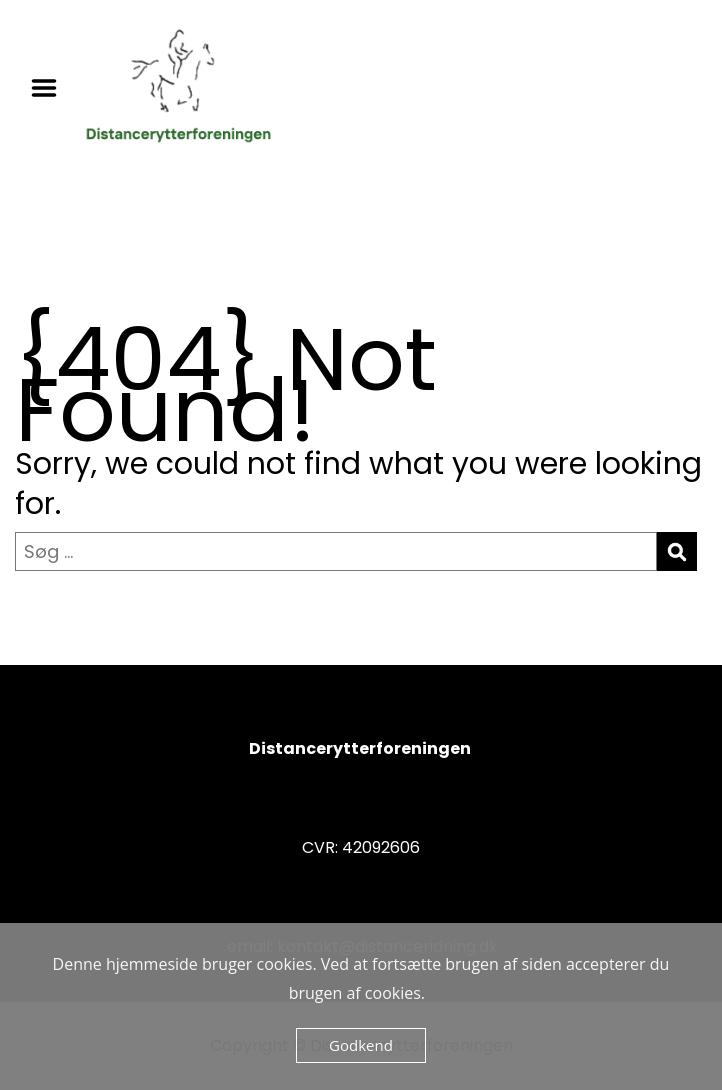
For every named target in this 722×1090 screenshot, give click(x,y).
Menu (51, 88)
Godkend (361, 1045)
